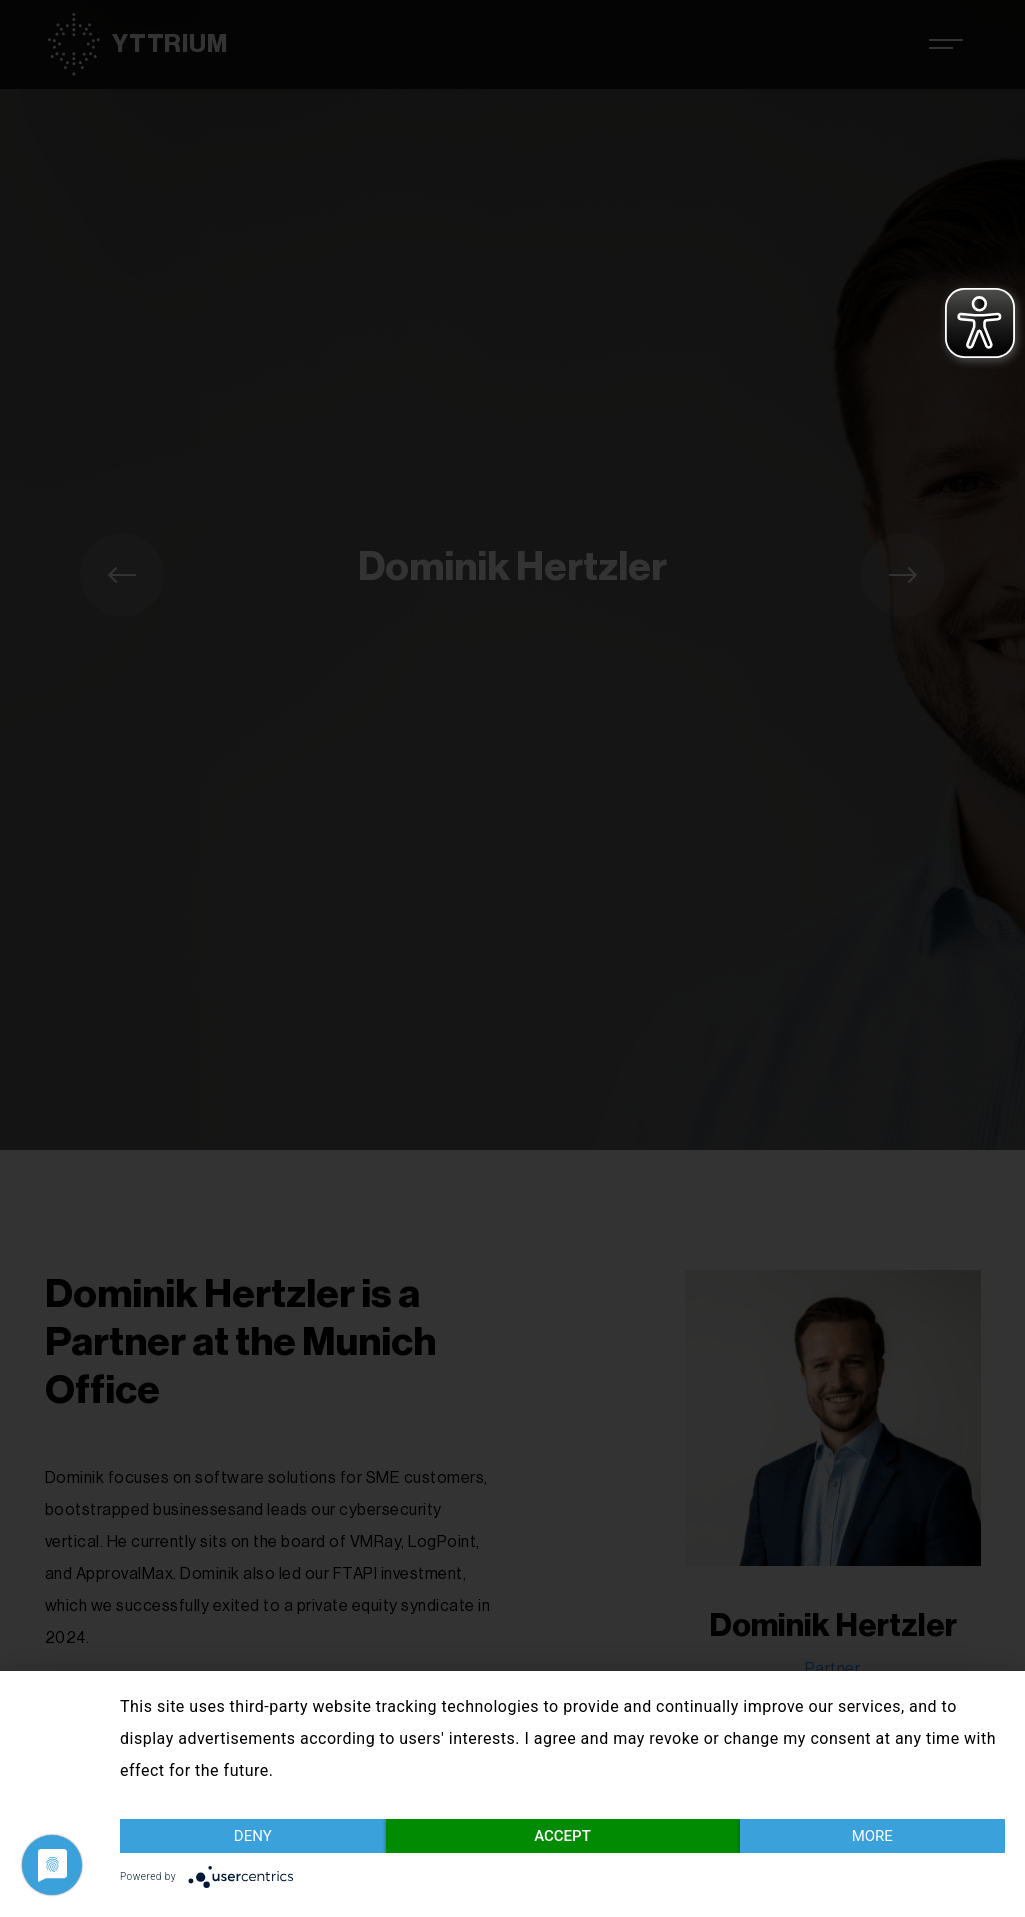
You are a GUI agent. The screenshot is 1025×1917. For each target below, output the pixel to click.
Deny (253, 1836)
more (872, 1836)
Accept (562, 1836)
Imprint (987, 1880)
